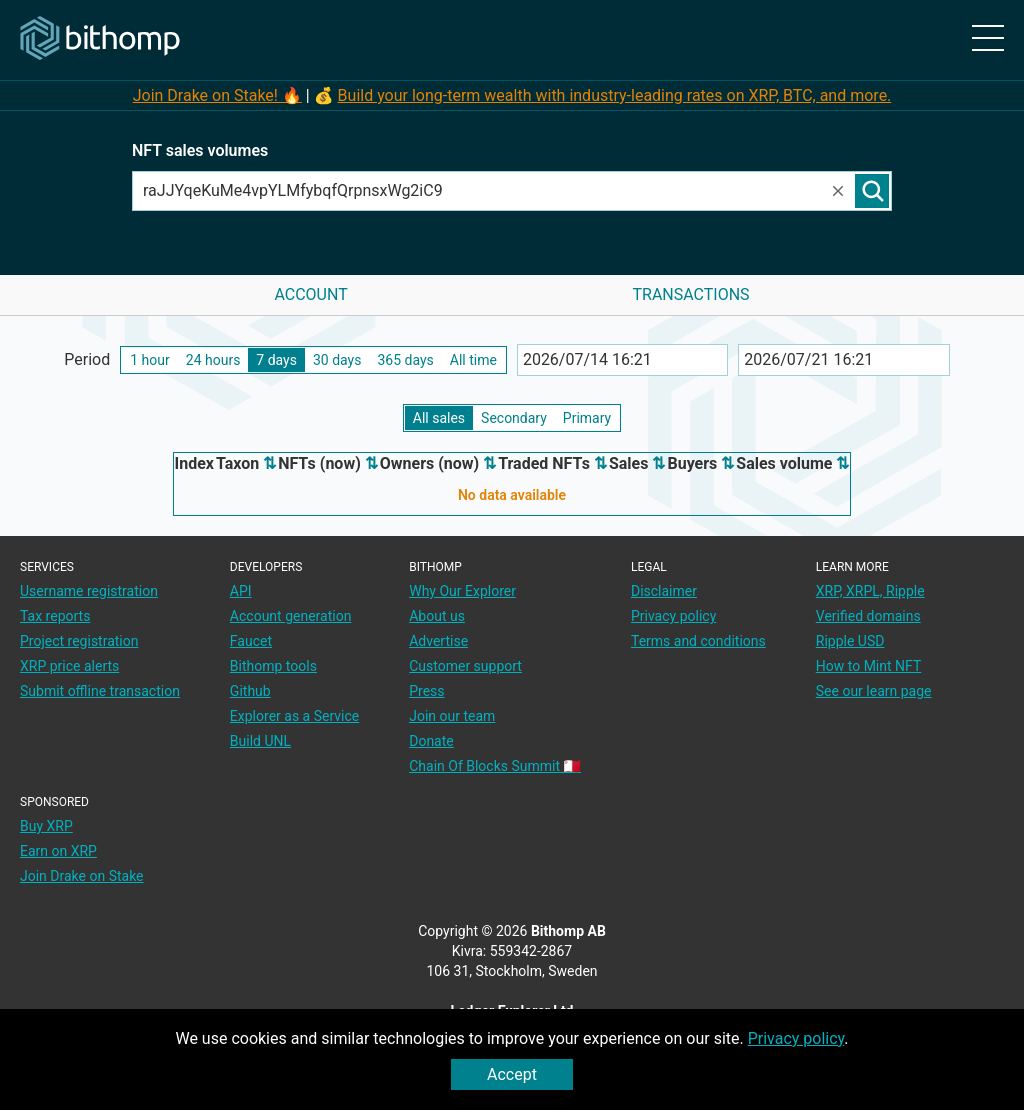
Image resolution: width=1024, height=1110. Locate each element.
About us (437, 616)
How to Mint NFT (869, 666)
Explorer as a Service (294, 716)
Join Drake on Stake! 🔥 (217, 95)
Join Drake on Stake (82, 876)
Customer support (465, 666)
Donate (431, 741)
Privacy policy (796, 1038)
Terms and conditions (698, 641)
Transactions (690, 294)
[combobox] (481, 191)
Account (310, 294)
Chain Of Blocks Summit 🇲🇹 (495, 766)
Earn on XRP (58, 851)
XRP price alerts (69, 666)
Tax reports (55, 616)
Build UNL (260, 741)
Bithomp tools (273, 666)
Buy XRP (46, 826)
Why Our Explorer (462, 591)
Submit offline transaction (100, 691)
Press (426, 691)
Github (250, 691)
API (241, 591)
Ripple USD (850, 641)
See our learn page (874, 691)
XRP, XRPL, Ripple (870, 591)
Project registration (79, 641)
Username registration (89, 591)
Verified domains (868, 616)
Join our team (452, 716)
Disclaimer (664, 591)
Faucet (251, 641)
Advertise (438, 641)
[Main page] (100, 39)
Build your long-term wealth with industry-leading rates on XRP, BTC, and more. (615, 95)
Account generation (291, 616)
